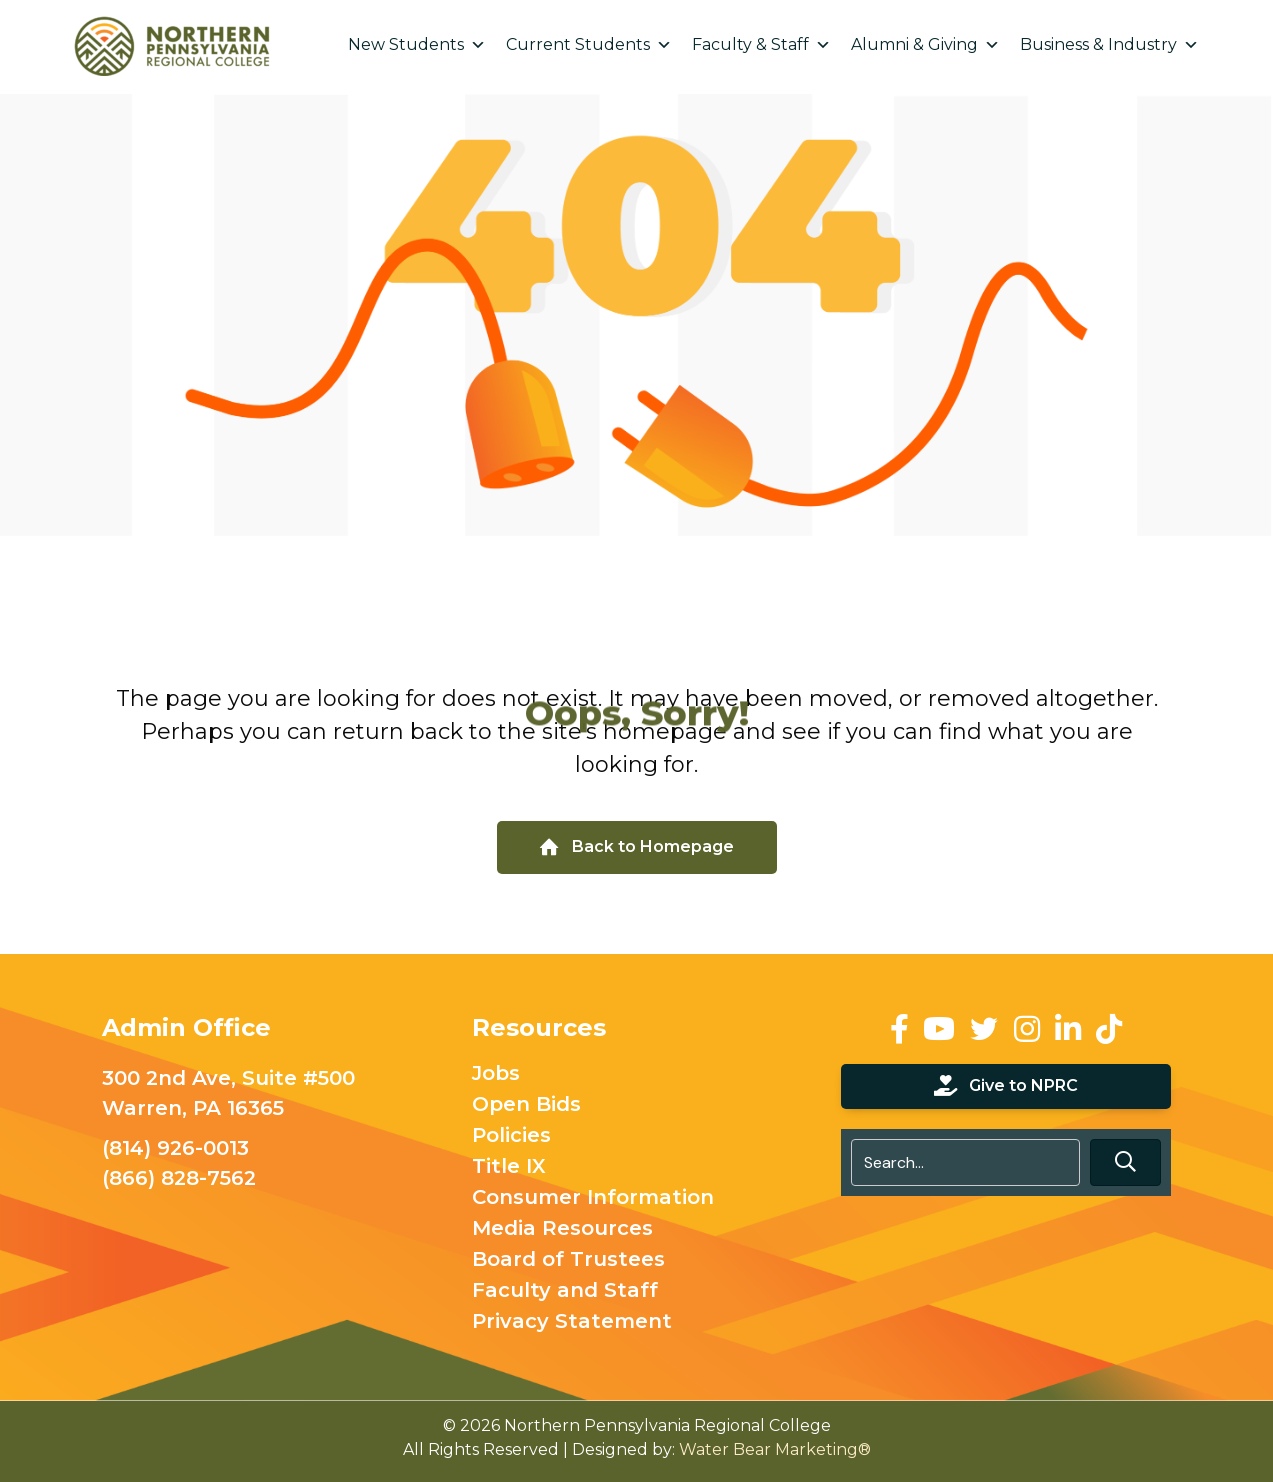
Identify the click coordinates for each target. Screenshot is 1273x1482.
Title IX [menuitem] (509, 1167)
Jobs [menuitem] (496, 1074)
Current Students (589, 45)
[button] (1125, 1162)
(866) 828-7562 (179, 1178)
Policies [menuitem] (511, 1136)
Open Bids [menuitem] (526, 1105)
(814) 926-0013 (175, 1148)
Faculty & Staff (761, 45)
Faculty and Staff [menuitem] (565, 1291)
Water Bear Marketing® (775, 1449)
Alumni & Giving (925, 45)
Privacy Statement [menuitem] (572, 1322)
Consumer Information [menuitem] (593, 1198)
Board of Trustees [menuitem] (568, 1260)
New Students (417, 45)
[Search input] (965, 1162)
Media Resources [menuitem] (562, 1229)
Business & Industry (1109, 45)
